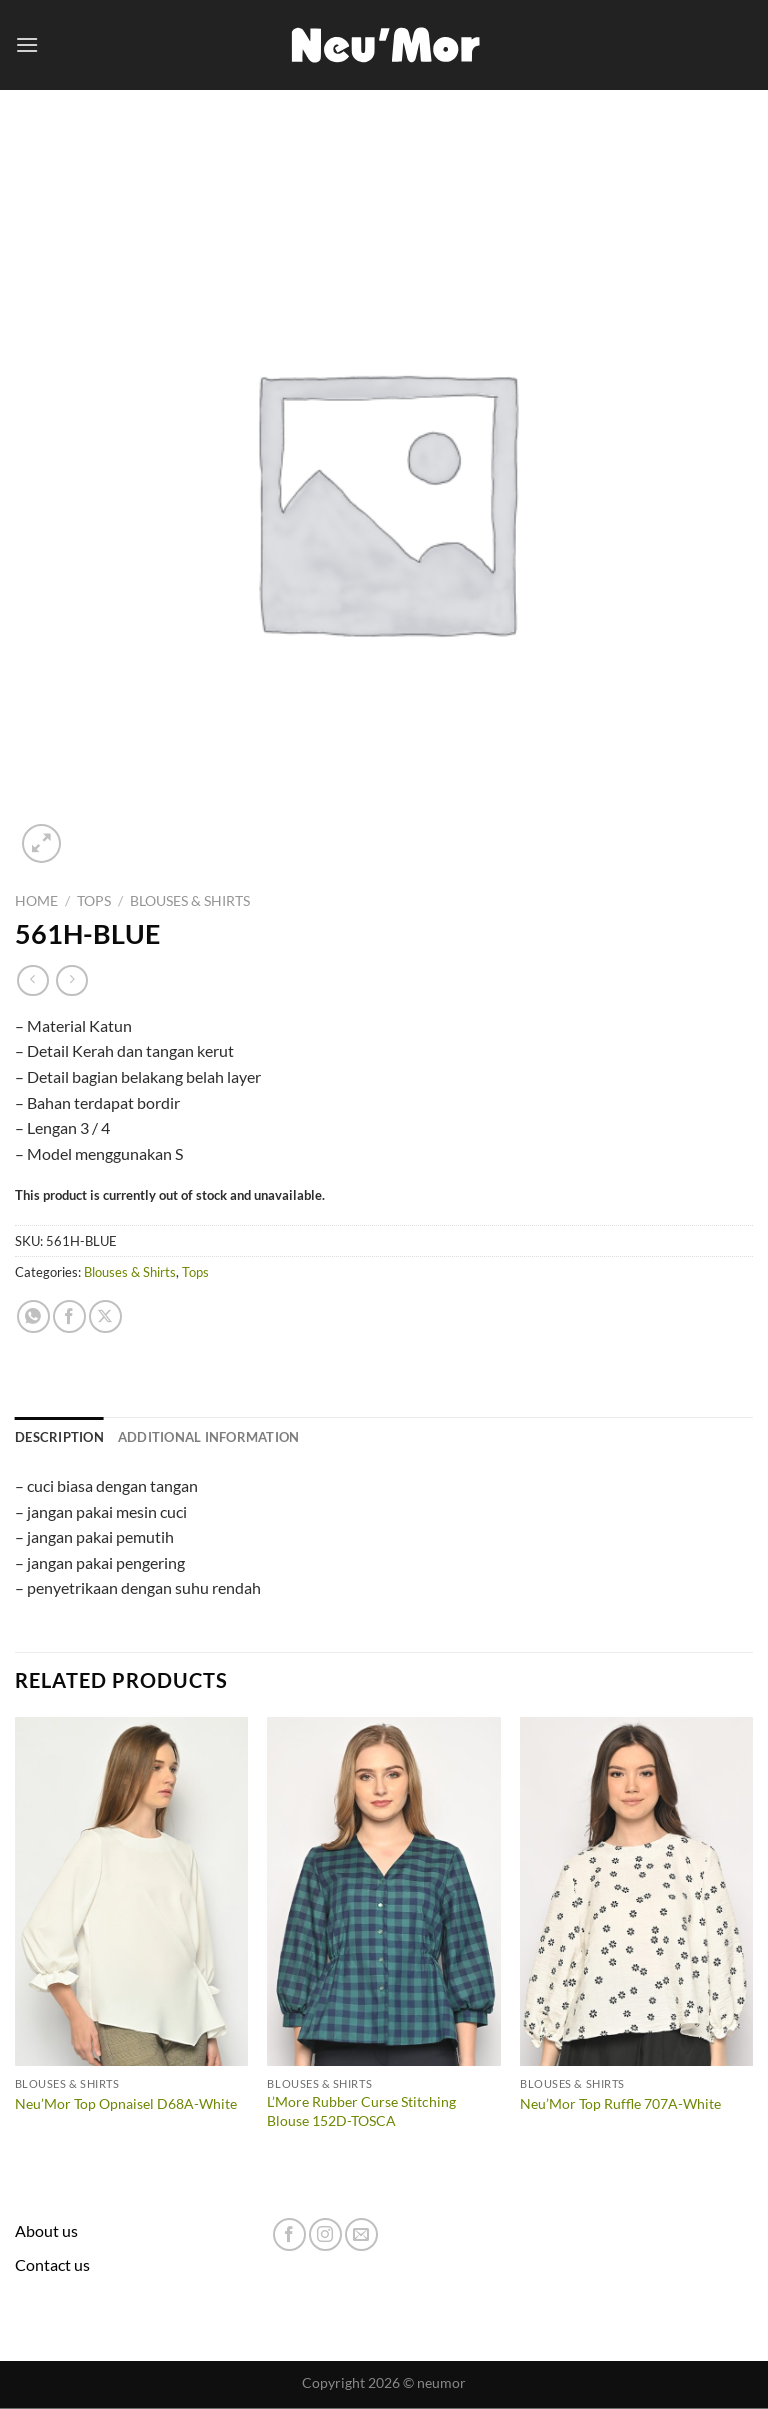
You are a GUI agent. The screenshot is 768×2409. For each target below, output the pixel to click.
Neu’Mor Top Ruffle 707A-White (620, 2103)
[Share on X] (105, 1316)
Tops (94, 901)
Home (36, 901)
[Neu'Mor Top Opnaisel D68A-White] (131, 1892)
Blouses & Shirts (190, 901)
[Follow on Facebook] (289, 2234)
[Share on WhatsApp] (33, 1316)
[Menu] (27, 44)
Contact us (52, 2264)
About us (46, 2230)
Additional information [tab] (209, 1437)
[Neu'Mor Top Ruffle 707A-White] (636, 1892)
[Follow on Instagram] (325, 2234)
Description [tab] (59, 1437)
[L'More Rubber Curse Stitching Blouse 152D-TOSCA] (383, 1892)
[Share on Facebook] (69, 1316)
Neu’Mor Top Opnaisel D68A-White (126, 2103)
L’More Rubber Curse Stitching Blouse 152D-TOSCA (361, 2111)
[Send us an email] (361, 2234)
